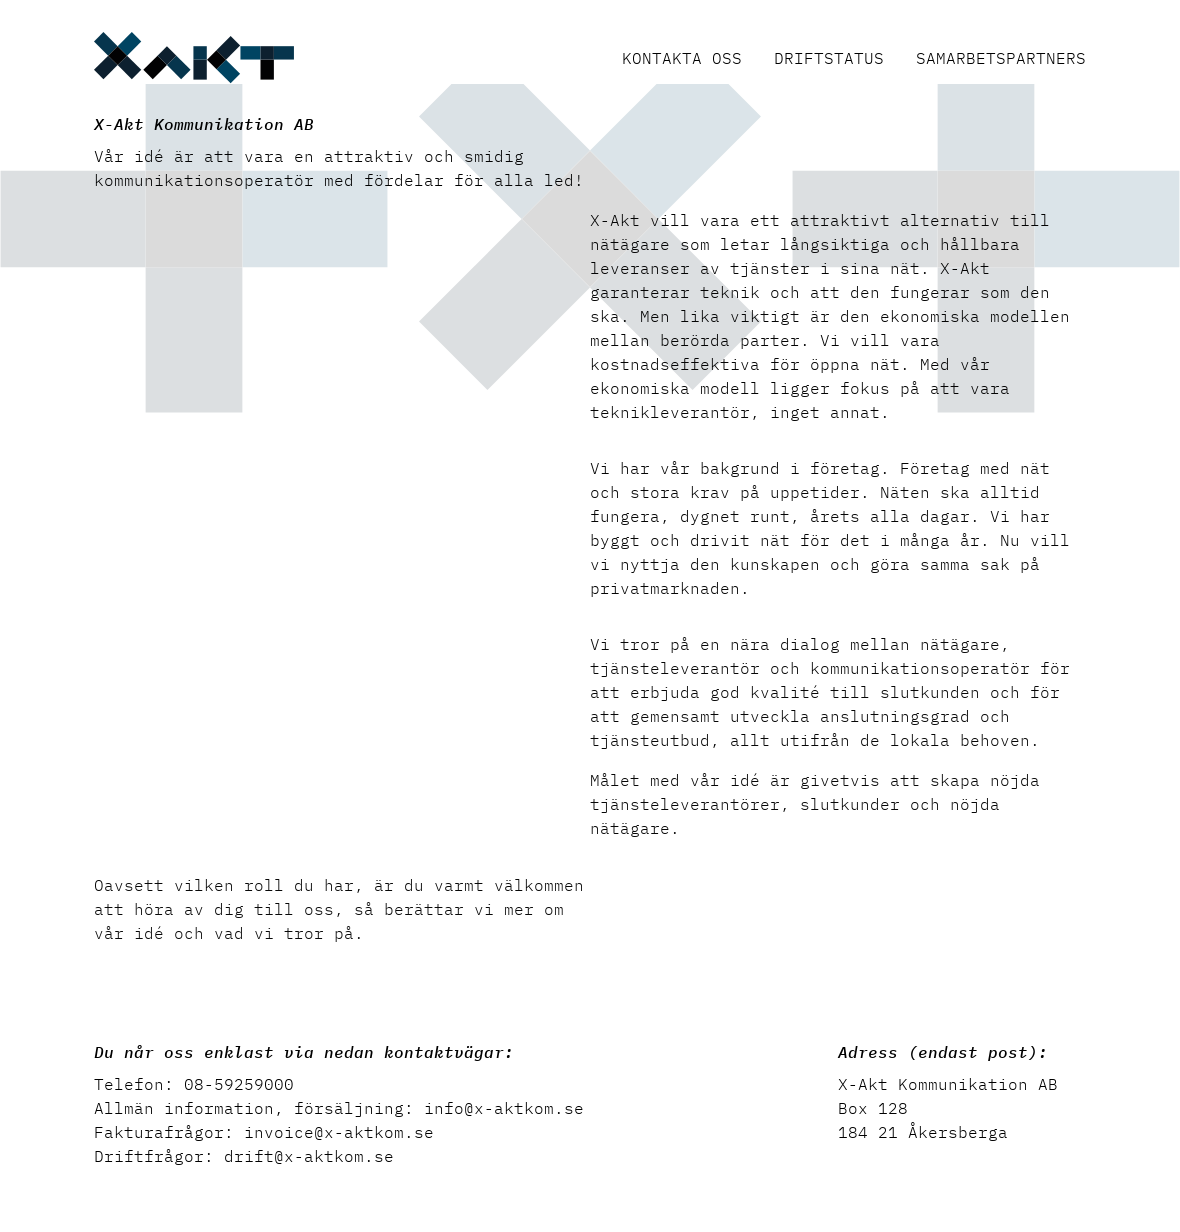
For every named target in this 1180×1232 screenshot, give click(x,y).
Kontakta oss (682, 58)
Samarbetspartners (1001, 58)
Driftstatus (829, 58)
